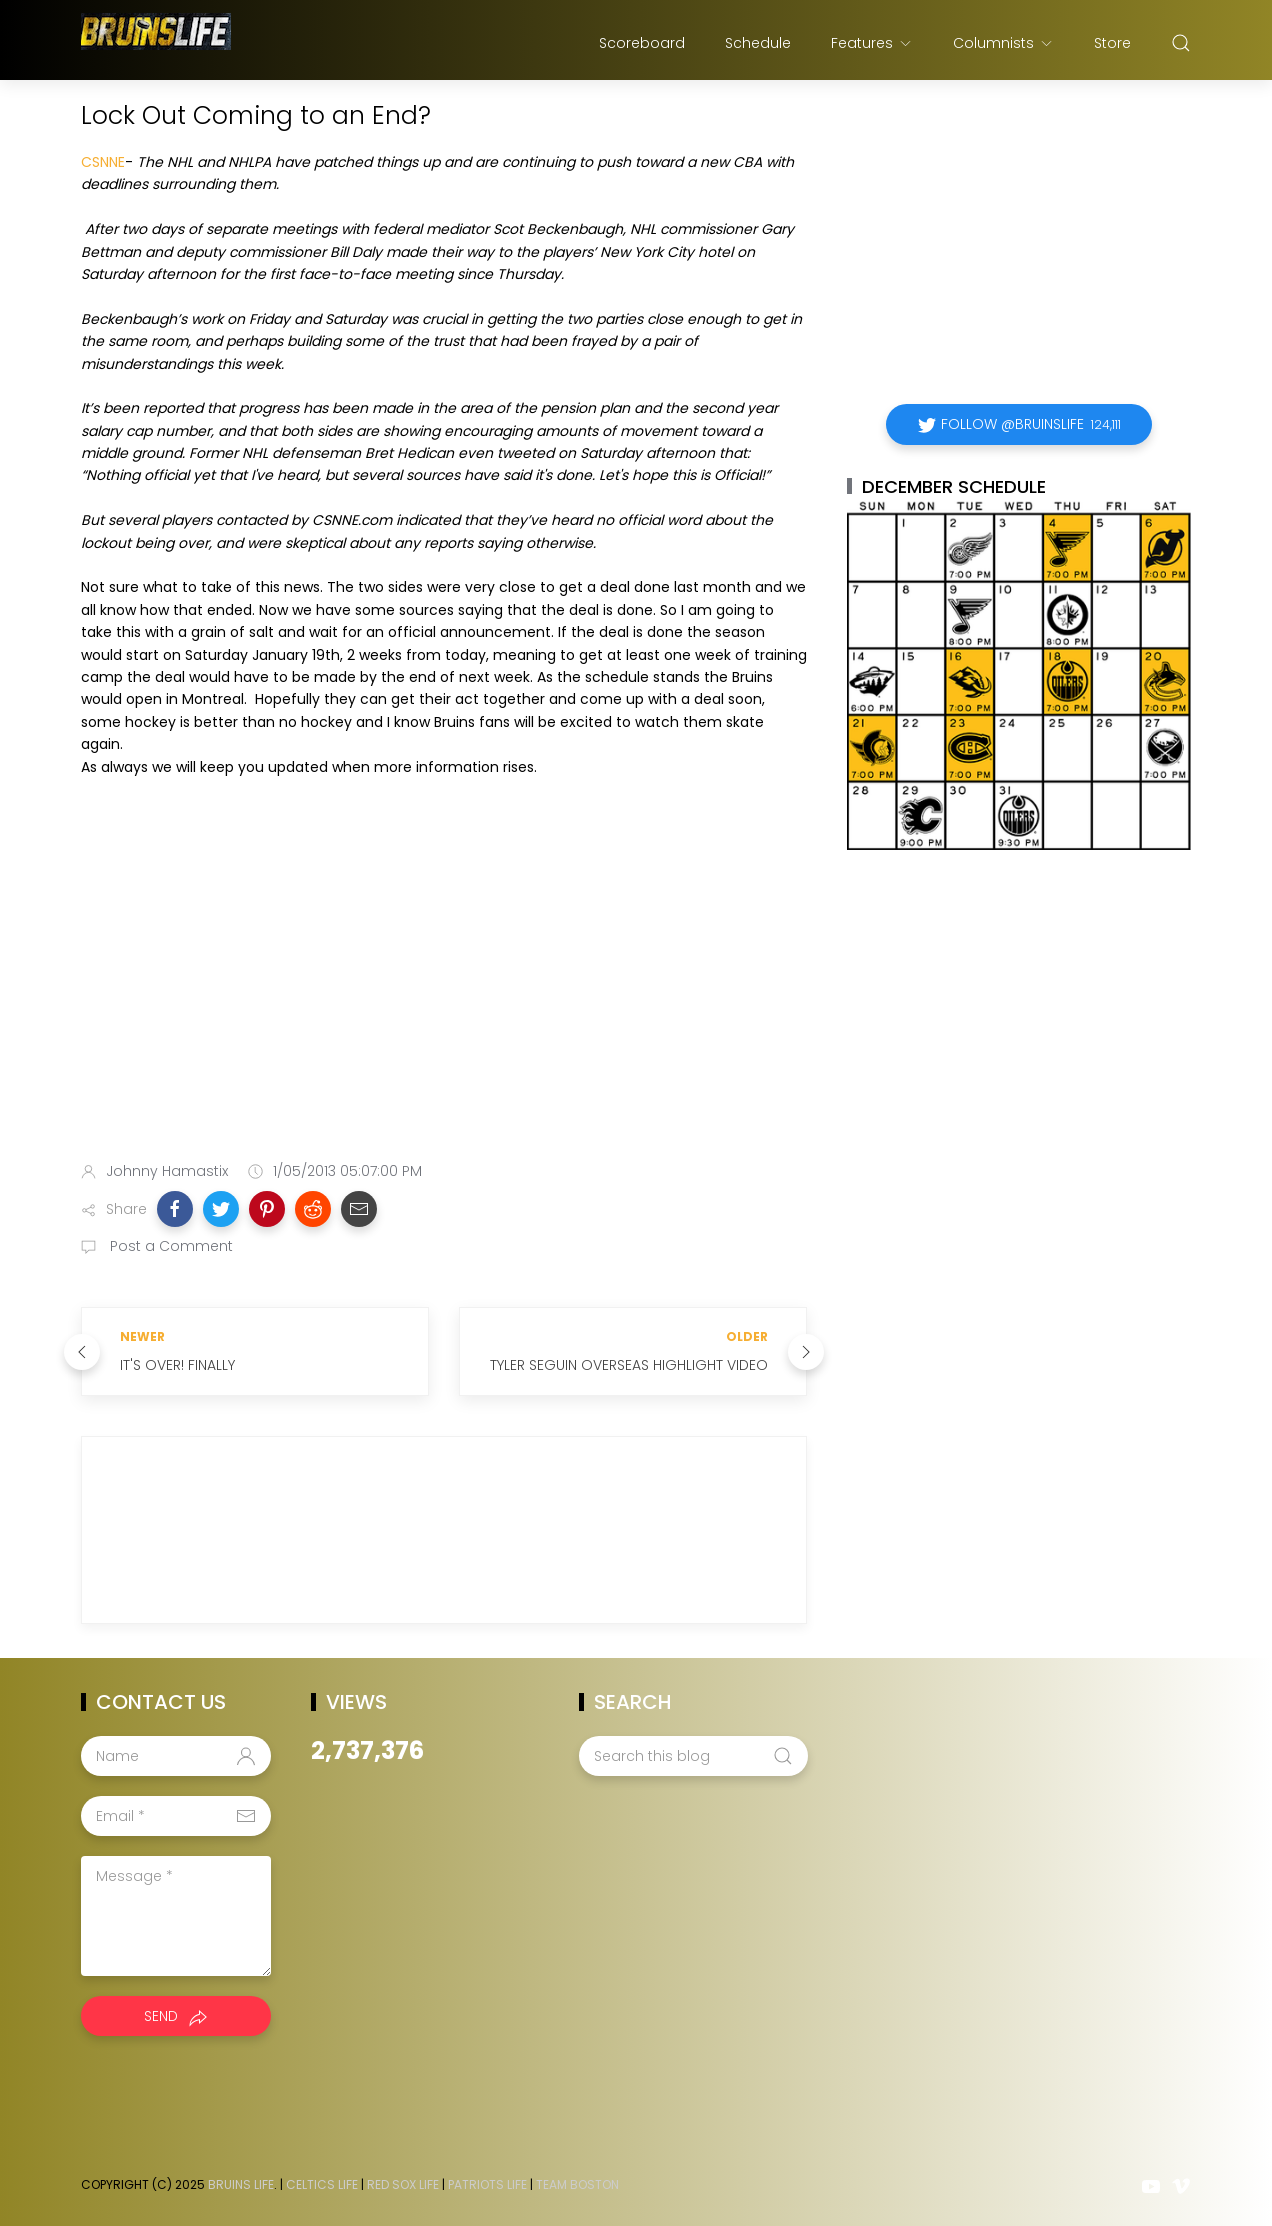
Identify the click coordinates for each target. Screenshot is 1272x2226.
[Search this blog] (693, 1756)
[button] (175, 1209)
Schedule (758, 43)
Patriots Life (487, 2184)
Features (872, 43)
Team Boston (577, 2184)
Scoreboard (642, 43)
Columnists (1003, 43)
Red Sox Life (403, 2184)
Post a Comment (169, 1246)
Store (1112, 43)
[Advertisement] (444, 988)
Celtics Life (322, 2184)
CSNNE (103, 162)
